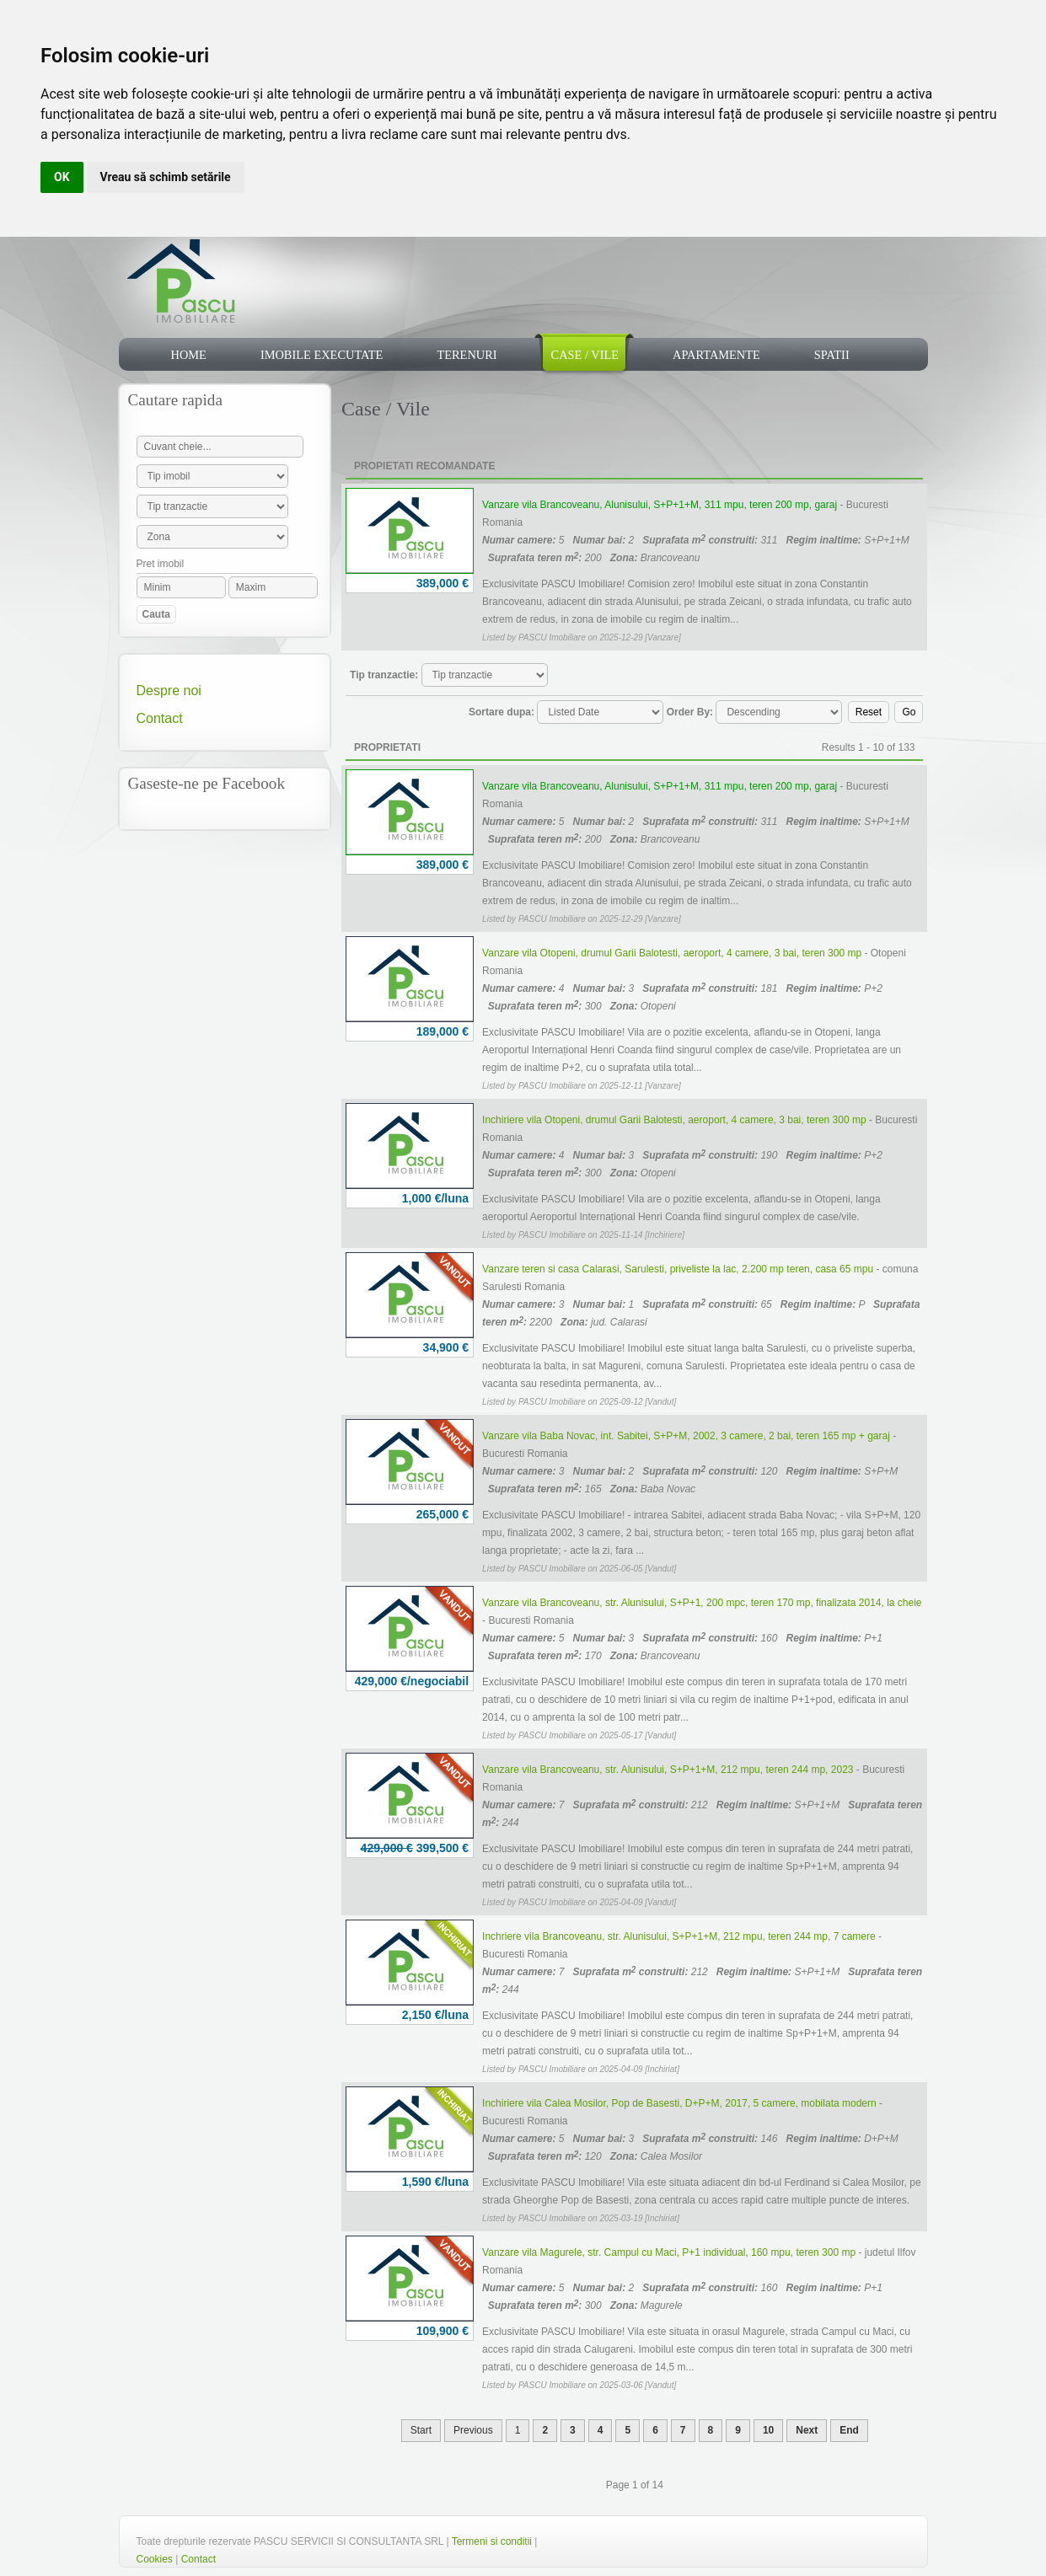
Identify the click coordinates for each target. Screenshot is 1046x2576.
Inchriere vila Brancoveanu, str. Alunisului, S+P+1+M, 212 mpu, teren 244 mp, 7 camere (679, 1936)
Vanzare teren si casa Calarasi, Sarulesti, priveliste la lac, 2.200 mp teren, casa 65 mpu (677, 1269)
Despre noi (169, 690)
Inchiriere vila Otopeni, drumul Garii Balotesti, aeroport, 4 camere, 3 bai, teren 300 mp (674, 1120)
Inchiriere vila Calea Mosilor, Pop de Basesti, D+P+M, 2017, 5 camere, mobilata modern (679, 2103)
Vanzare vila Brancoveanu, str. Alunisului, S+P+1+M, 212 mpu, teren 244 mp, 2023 (667, 1769)
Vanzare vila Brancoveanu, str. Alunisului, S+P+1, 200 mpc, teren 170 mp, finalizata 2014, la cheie (701, 1603)
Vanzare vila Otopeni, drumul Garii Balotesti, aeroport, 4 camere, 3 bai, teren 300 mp (671, 953)
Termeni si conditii (492, 2541)
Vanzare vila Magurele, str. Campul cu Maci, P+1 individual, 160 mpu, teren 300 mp (669, 2252)
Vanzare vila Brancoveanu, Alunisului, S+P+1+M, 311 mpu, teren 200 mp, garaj (659, 505)
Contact (160, 718)
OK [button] (62, 177)
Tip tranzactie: (384, 675)
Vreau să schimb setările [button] (165, 177)
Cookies (155, 2559)
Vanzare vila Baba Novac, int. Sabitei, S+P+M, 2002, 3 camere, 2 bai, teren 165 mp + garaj (686, 1436)
